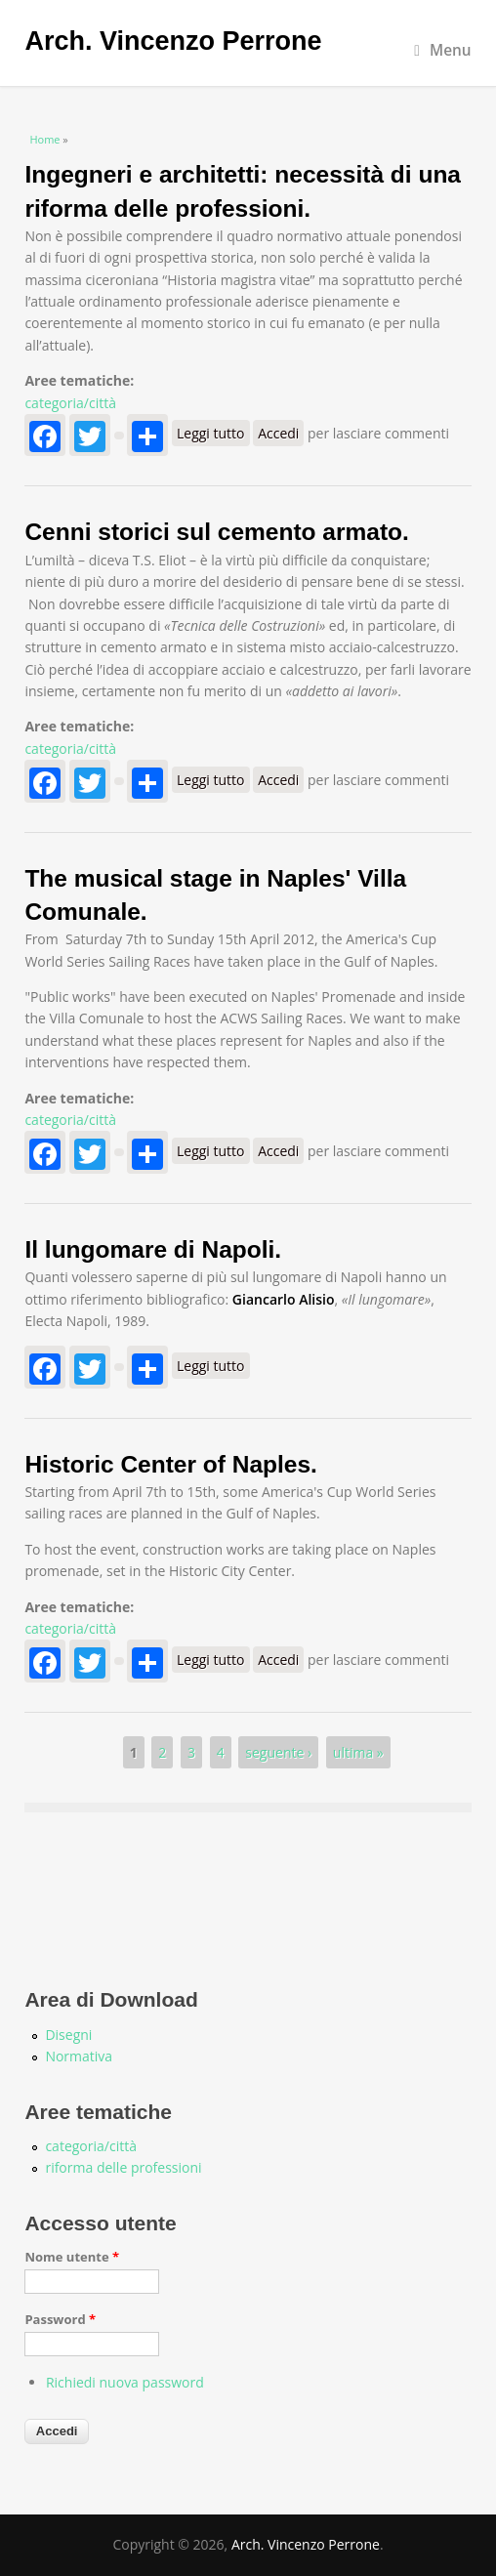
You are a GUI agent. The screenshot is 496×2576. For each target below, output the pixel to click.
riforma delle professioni (123, 2167)
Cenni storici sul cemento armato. (216, 532)
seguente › (278, 1752)
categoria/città (70, 403)
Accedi (278, 433)
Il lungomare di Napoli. (152, 1249)
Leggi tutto (213, 433)
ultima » (358, 1752)
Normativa (78, 2056)
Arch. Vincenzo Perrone (172, 41)
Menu (442, 50)
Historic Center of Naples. (170, 1464)
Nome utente (71, 2256)
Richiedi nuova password (125, 2382)
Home (44, 139)
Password (60, 2319)
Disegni (68, 2034)
